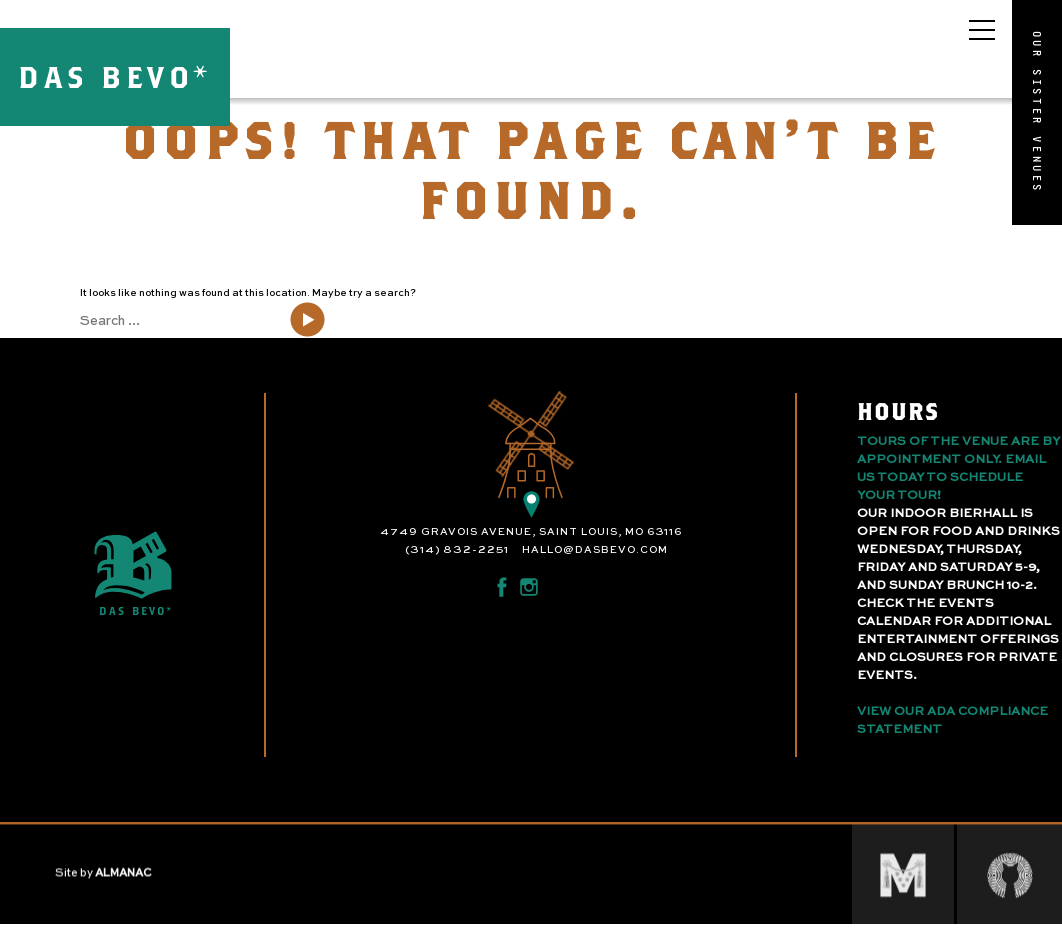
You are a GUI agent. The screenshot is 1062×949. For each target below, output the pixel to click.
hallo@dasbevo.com (595, 550)
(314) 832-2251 (457, 550)
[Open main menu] (982, 30)
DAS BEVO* (115, 76)
